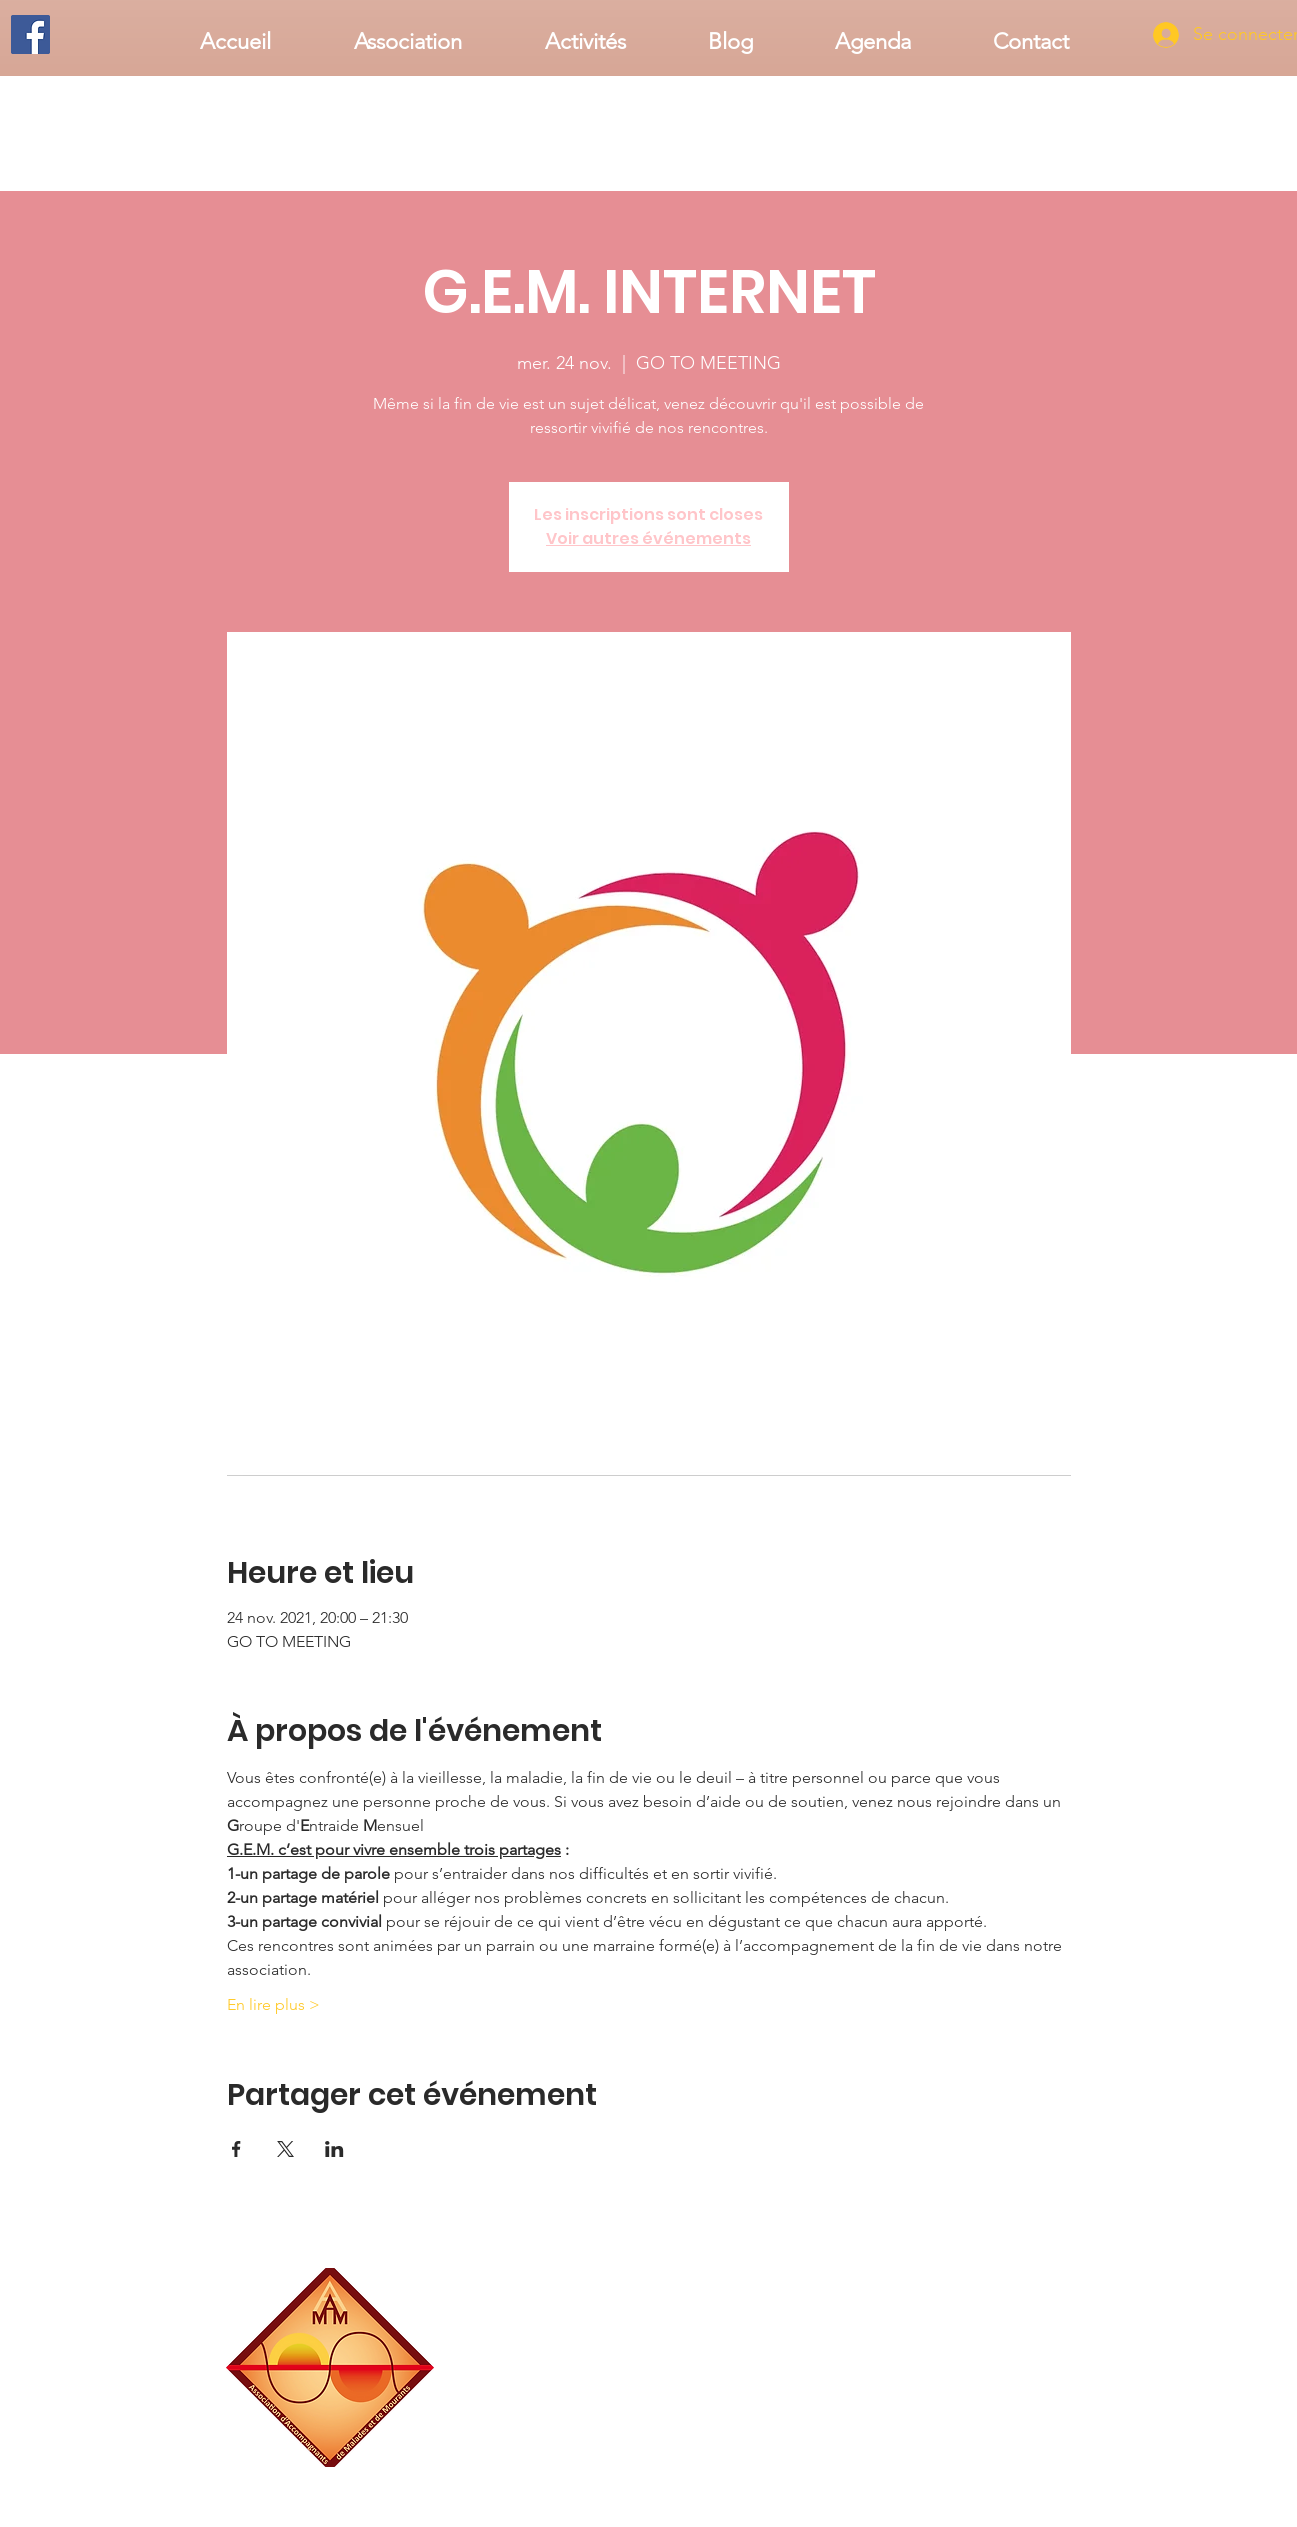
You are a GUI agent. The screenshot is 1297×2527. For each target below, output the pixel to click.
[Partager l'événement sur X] (285, 2149)
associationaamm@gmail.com (992, 2459)
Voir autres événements (648, 538)
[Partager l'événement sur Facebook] (236, 2149)
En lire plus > (273, 2004)
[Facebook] (30, 34)
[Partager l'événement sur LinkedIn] (334, 2149)
